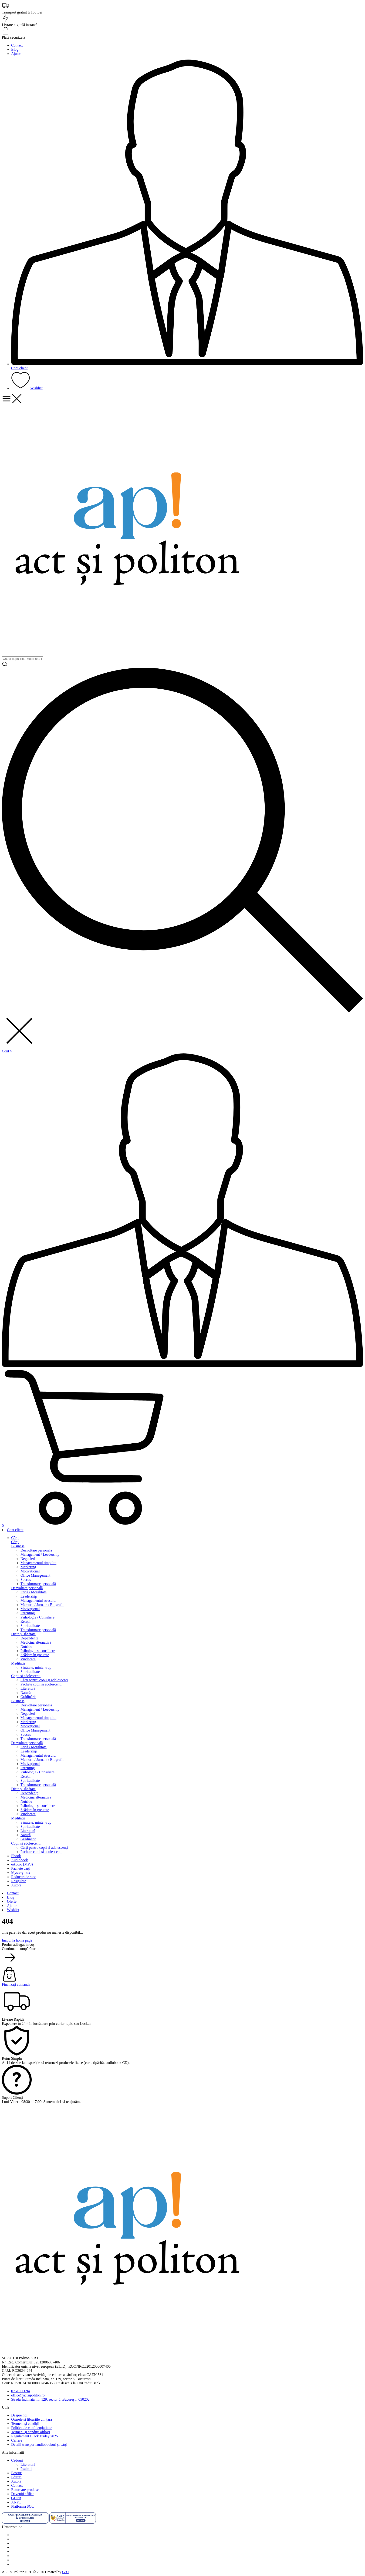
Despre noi (19, 2415)
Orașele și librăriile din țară (31, 2419)
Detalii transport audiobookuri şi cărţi (39, 2444)
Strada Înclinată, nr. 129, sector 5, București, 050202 (50, 2399)
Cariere (16, 2440)
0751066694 (20, 2391)
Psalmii (26, 2469)
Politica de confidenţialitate (31, 2428)
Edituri (16, 2477)
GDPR (16, 2498)
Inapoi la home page (17, 1940)
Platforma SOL (22, 2506)
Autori (16, 2481)
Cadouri (17, 2460)
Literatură (27, 2464)
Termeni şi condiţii (25, 2424)
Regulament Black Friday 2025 (34, 2436)
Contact (17, 2485)
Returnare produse (25, 2490)
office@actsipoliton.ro (28, 2395)
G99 (65, 2572)
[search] (22, 658)
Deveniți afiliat (22, 2494)
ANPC (16, 2502)
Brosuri (16, 2473)
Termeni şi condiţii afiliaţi (30, 2432)
